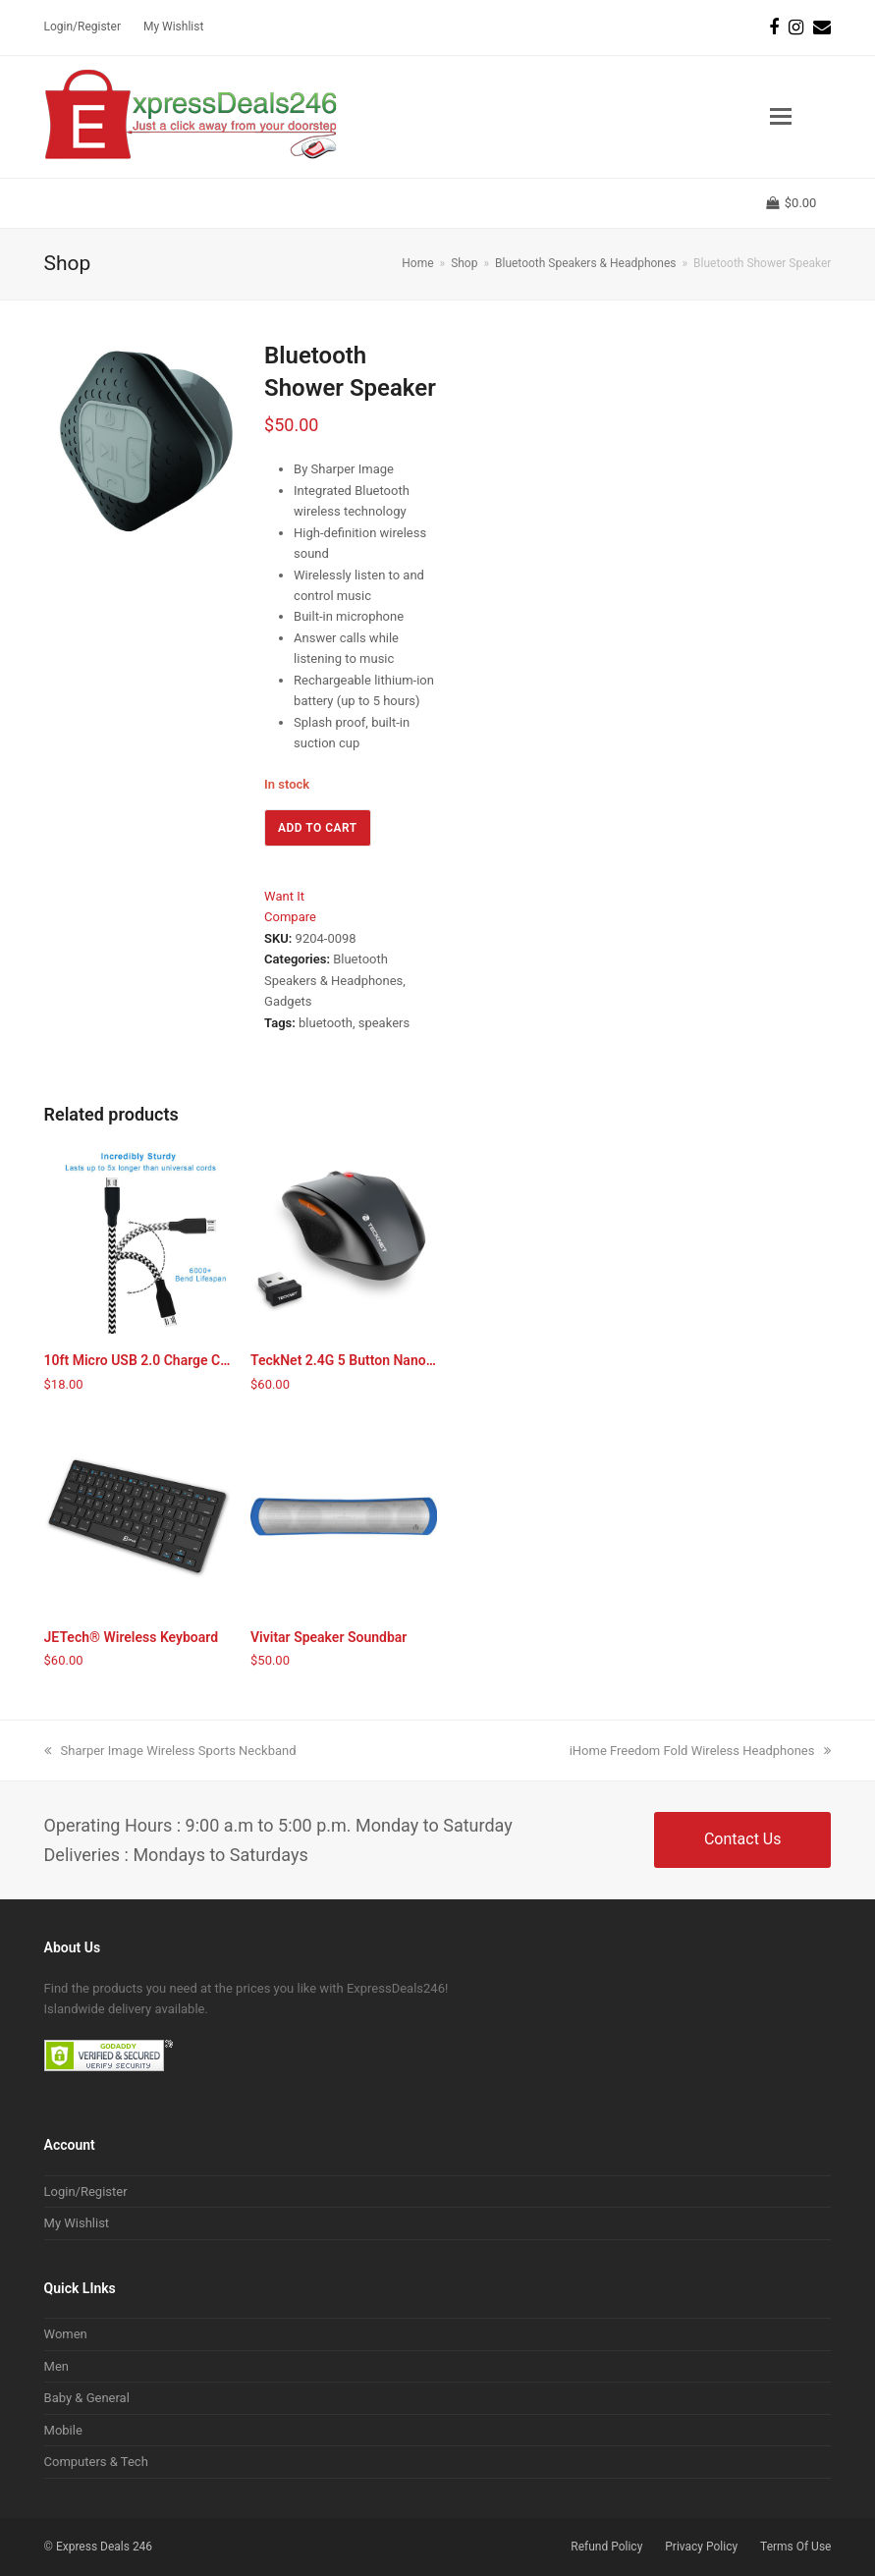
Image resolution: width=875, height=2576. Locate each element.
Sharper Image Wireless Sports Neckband (170, 1750)
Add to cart (317, 828)
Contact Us (743, 1839)
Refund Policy (606, 2546)
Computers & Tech (96, 2461)
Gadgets (287, 1001)
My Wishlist (77, 2223)
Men (56, 2366)
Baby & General (87, 2397)
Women (65, 2334)
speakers (384, 1022)
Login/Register (86, 2191)
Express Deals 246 (104, 2546)
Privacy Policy (701, 2546)
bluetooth (326, 1022)
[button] (781, 117)
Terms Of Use (795, 2546)
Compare (290, 916)
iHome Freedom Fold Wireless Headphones (701, 1750)
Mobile (63, 2430)
